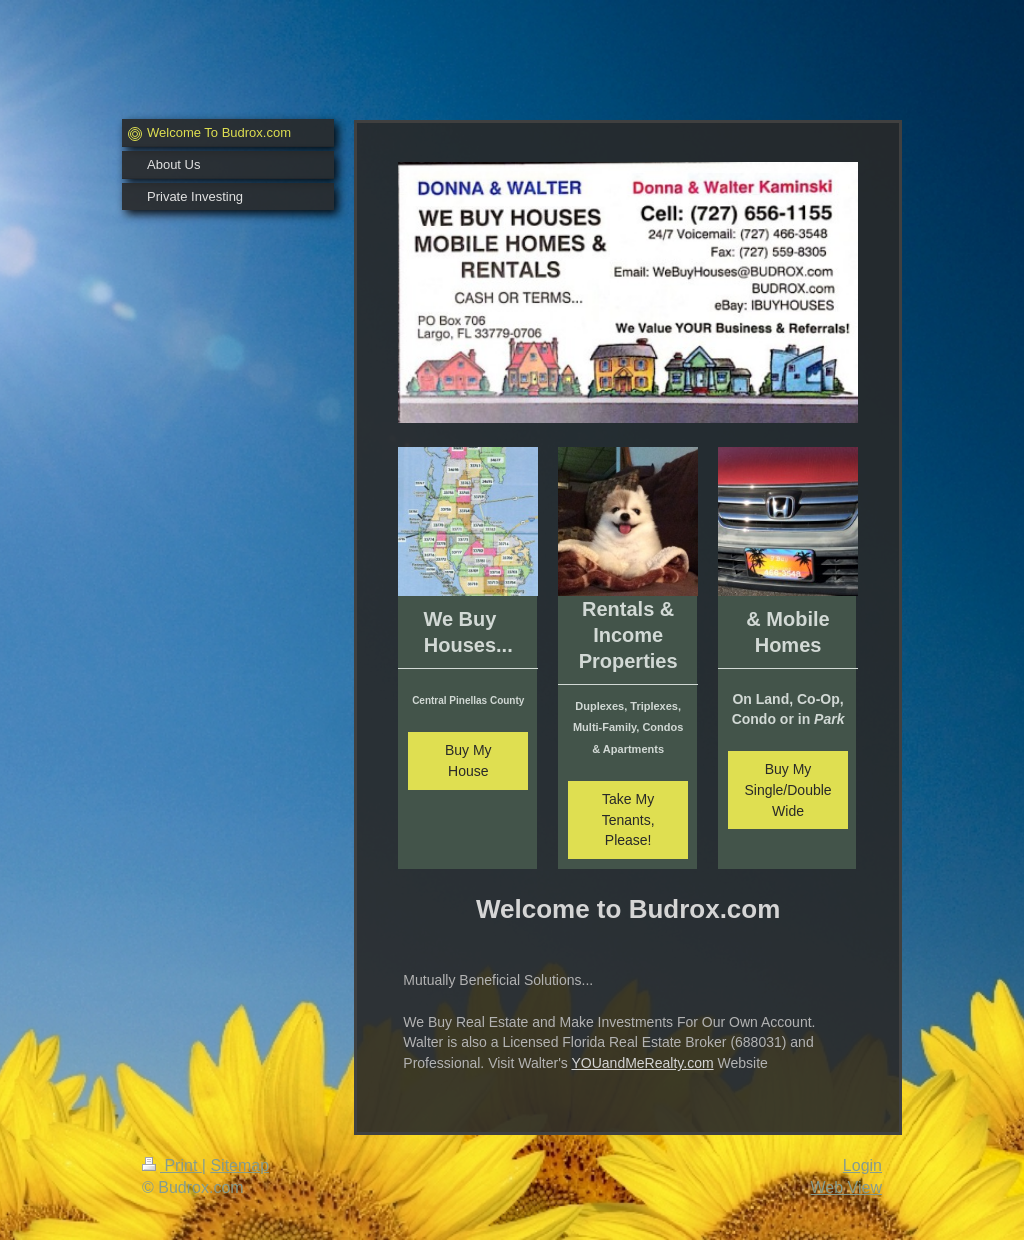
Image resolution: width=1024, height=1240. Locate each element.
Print (172, 1165)
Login (862, 1165)
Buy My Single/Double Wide (787, 790)
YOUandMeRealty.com (642, 1063)
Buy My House (468, 760)
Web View (846, 1187)
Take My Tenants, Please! (628, 820)
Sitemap (239, 1165)
